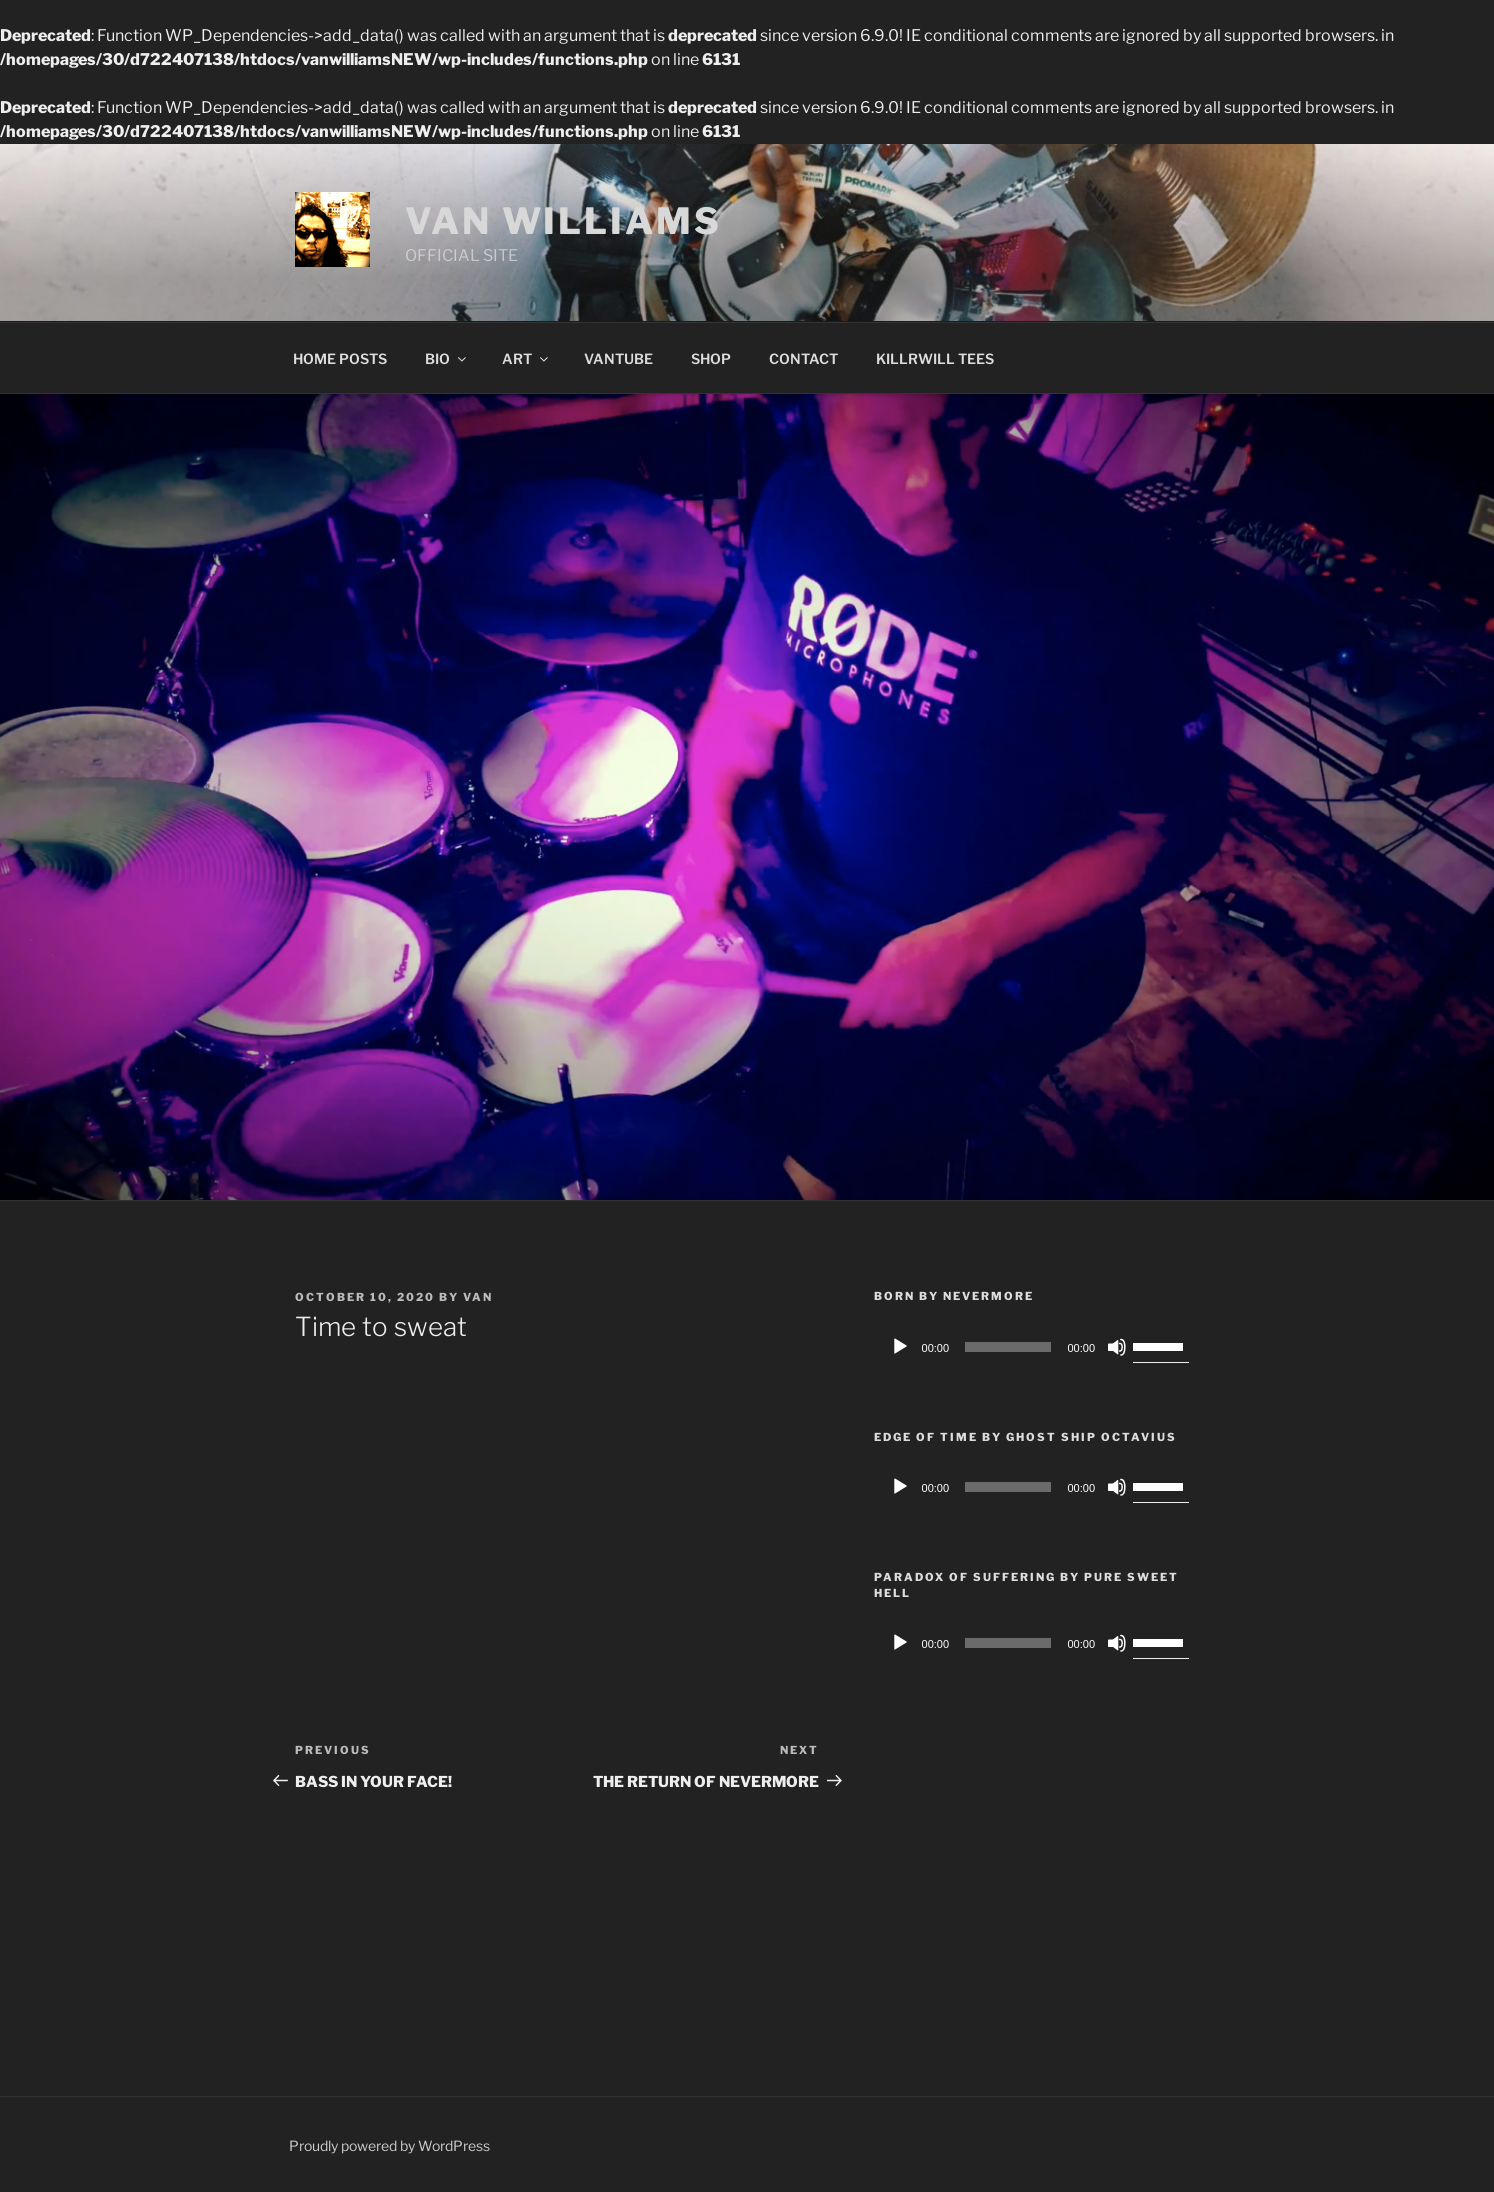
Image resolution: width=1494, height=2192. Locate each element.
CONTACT (803, 358)
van (478, 1297)
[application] (1036, 1347)
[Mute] (1117, 1347)
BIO (447, 358)
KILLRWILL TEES (935, 358)
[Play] (900, 1347)
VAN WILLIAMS (563, 221)
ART (526, 358)
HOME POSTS (340, 358)
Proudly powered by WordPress (389, 2145)
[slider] (1008, 1347)
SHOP (711, 358)
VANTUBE (618, 358)
